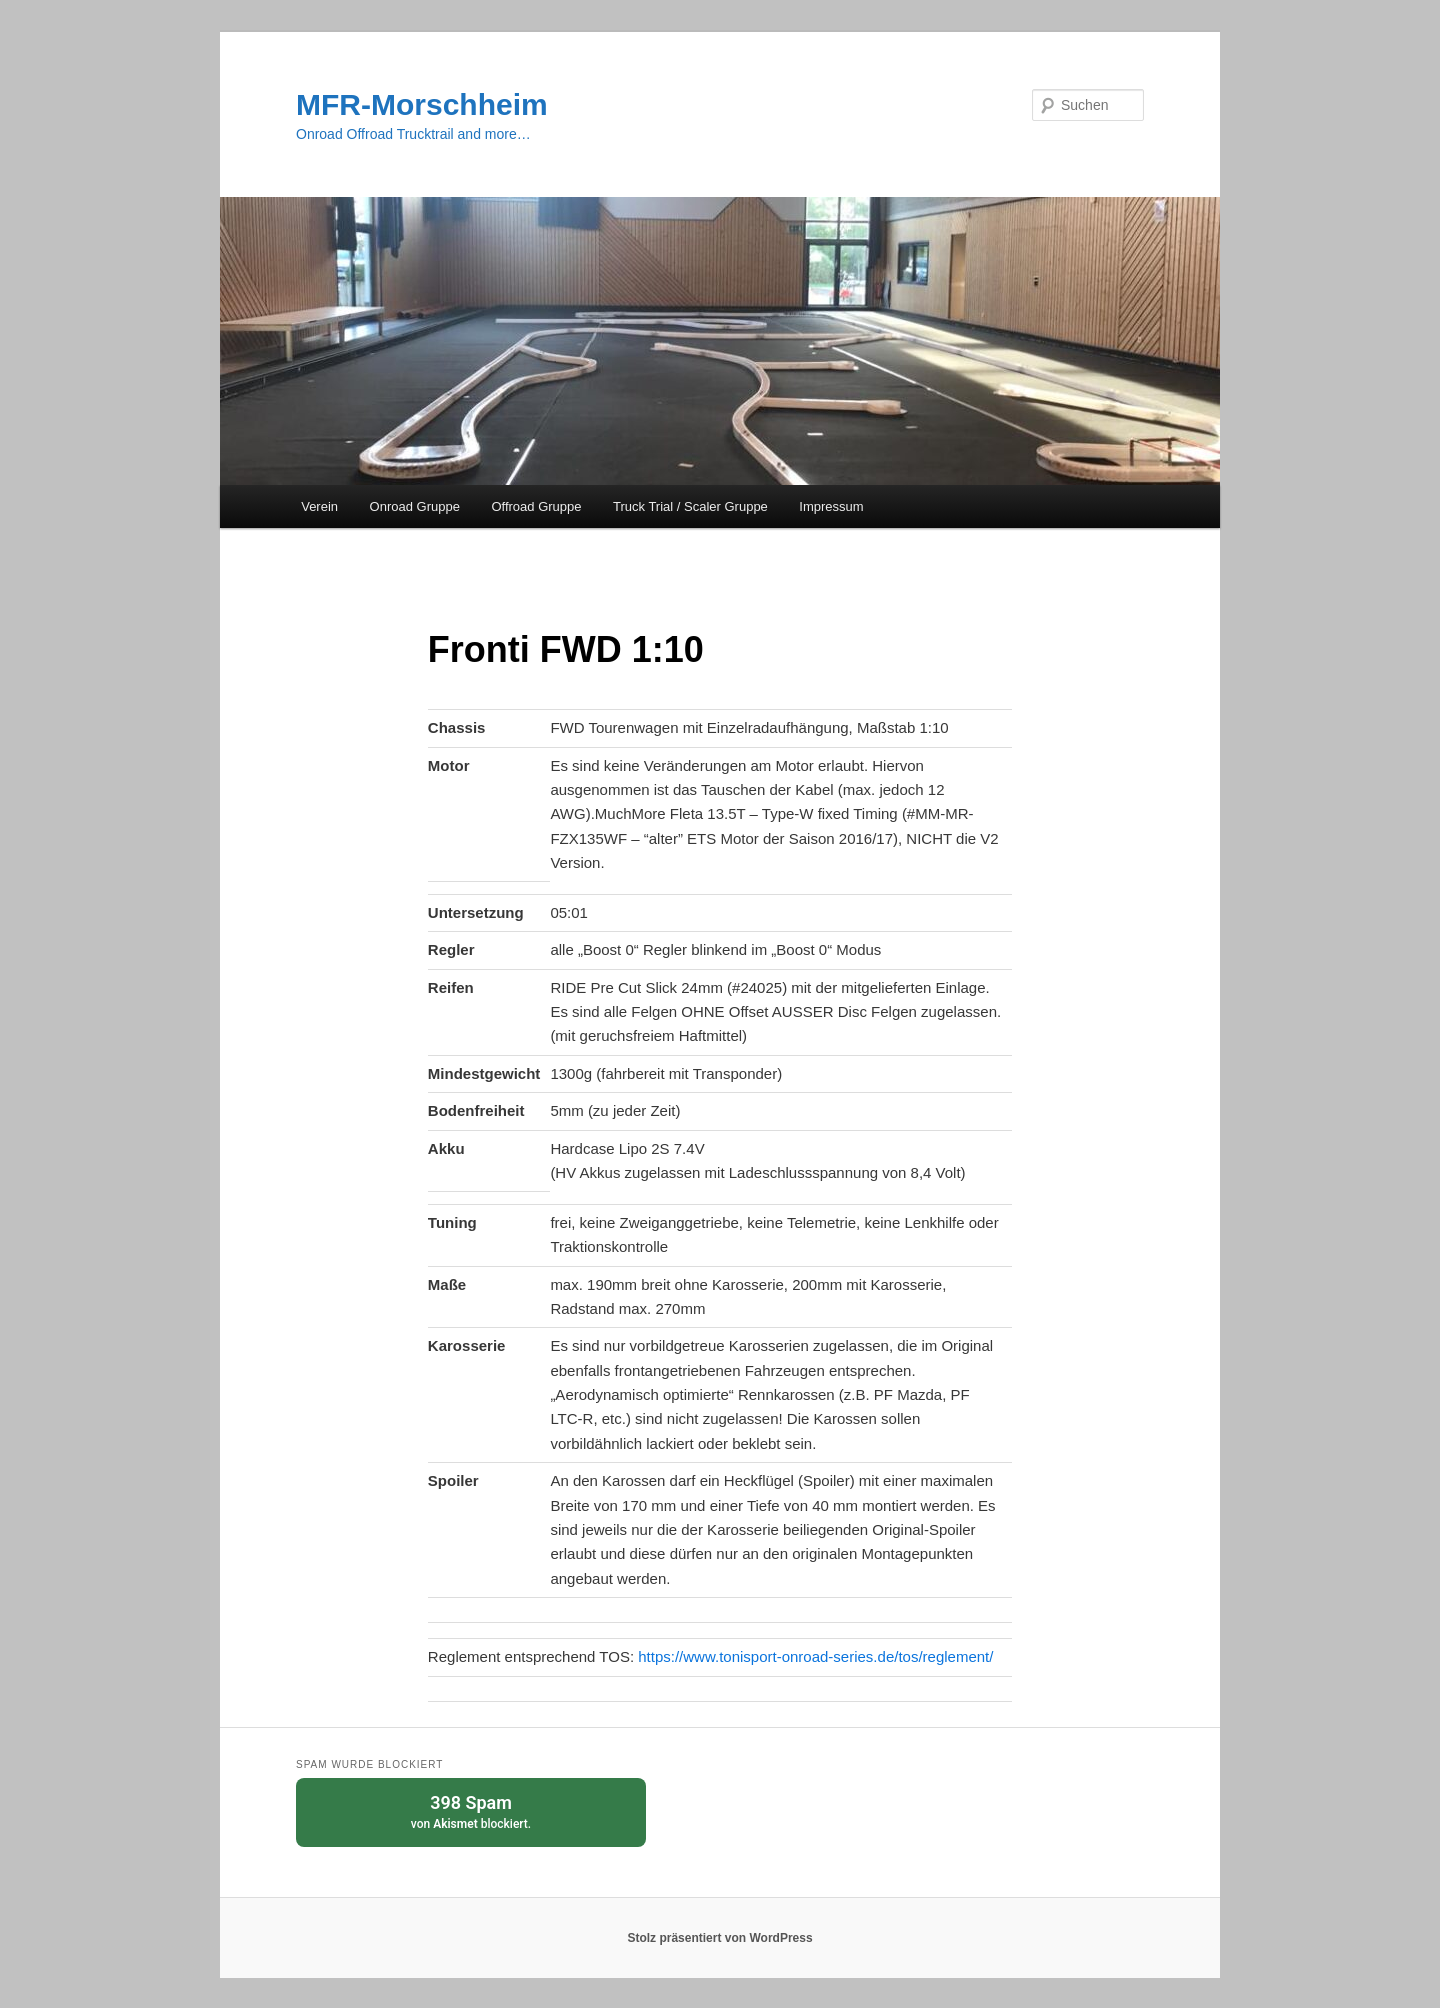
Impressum (831, 506)
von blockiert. (471, 1810)
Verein (319, 506)
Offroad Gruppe (536, 506)
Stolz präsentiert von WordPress (719, 1938)
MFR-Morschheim (422, 104)
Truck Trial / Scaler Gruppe (690, 506)
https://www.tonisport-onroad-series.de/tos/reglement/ (815, 1656)
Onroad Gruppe (415, 506)
